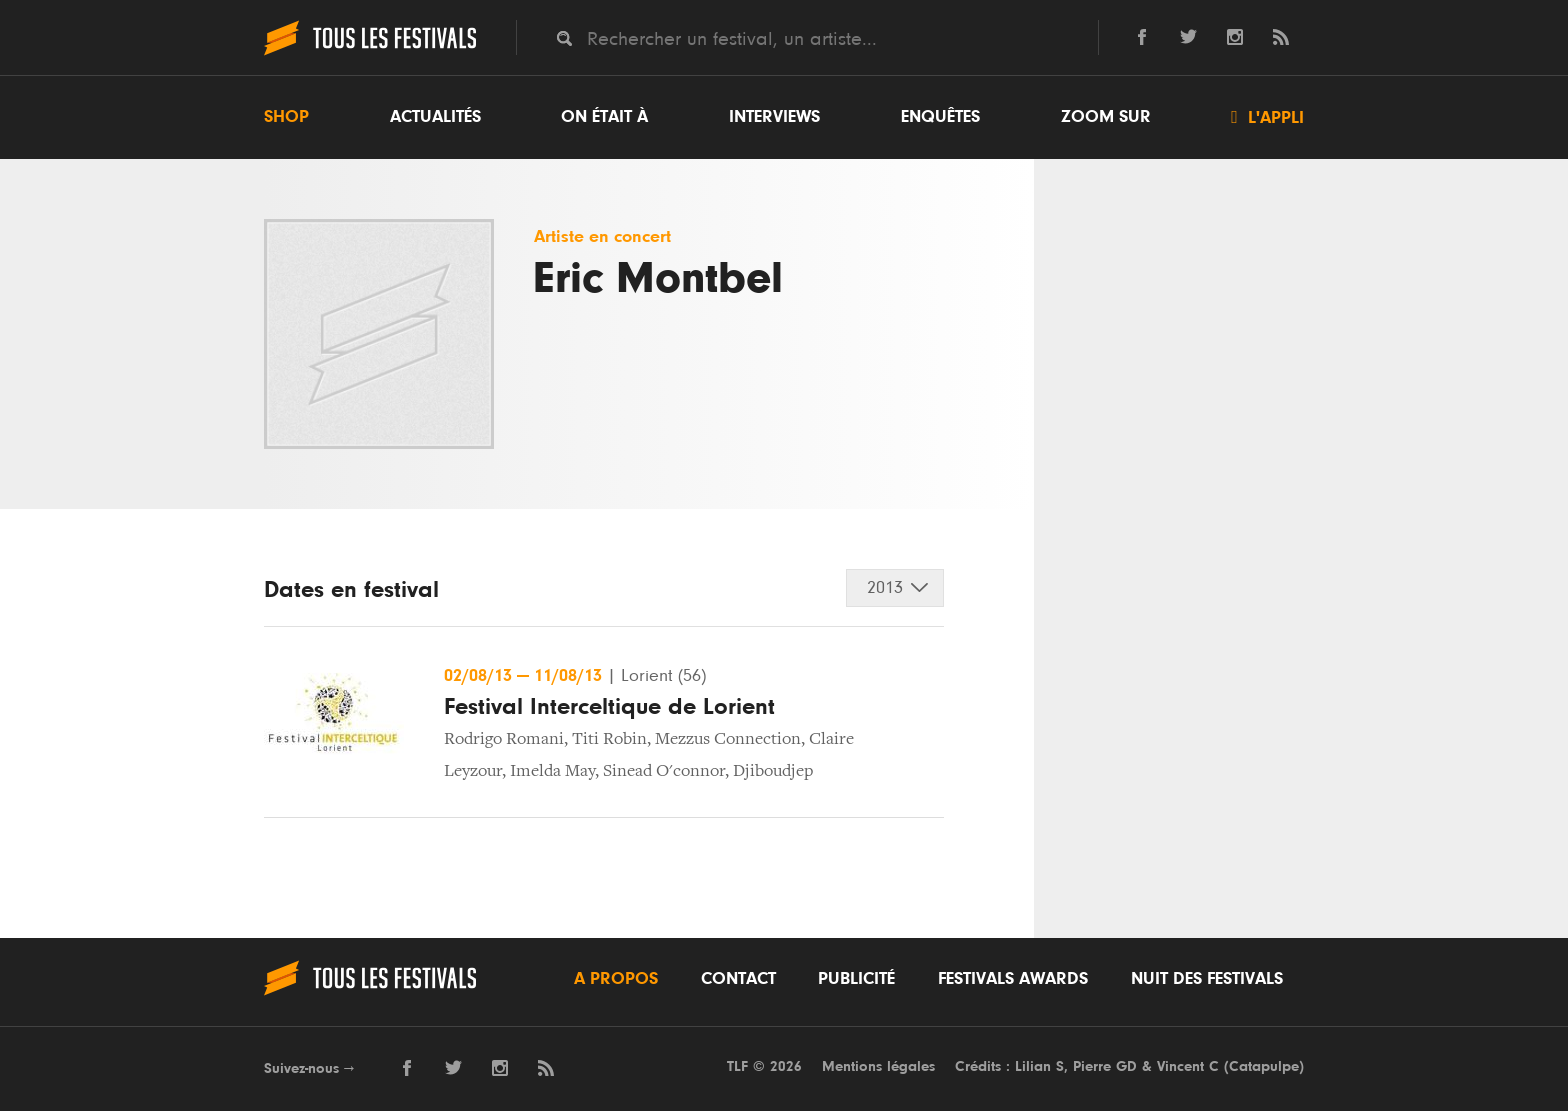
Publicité (856, 979)
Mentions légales (878, 1066)
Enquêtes (940, 117)
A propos (616, 979)
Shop (286, 117)
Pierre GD (1105, 1066)
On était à (604, 117)
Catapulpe (1264, 1066)
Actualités (435, 117)
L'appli (1267, 117)
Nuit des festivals (1207, 979)
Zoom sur (1106, 117)
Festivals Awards (1013, 979)
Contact (738, 979)
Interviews (774, 117)
